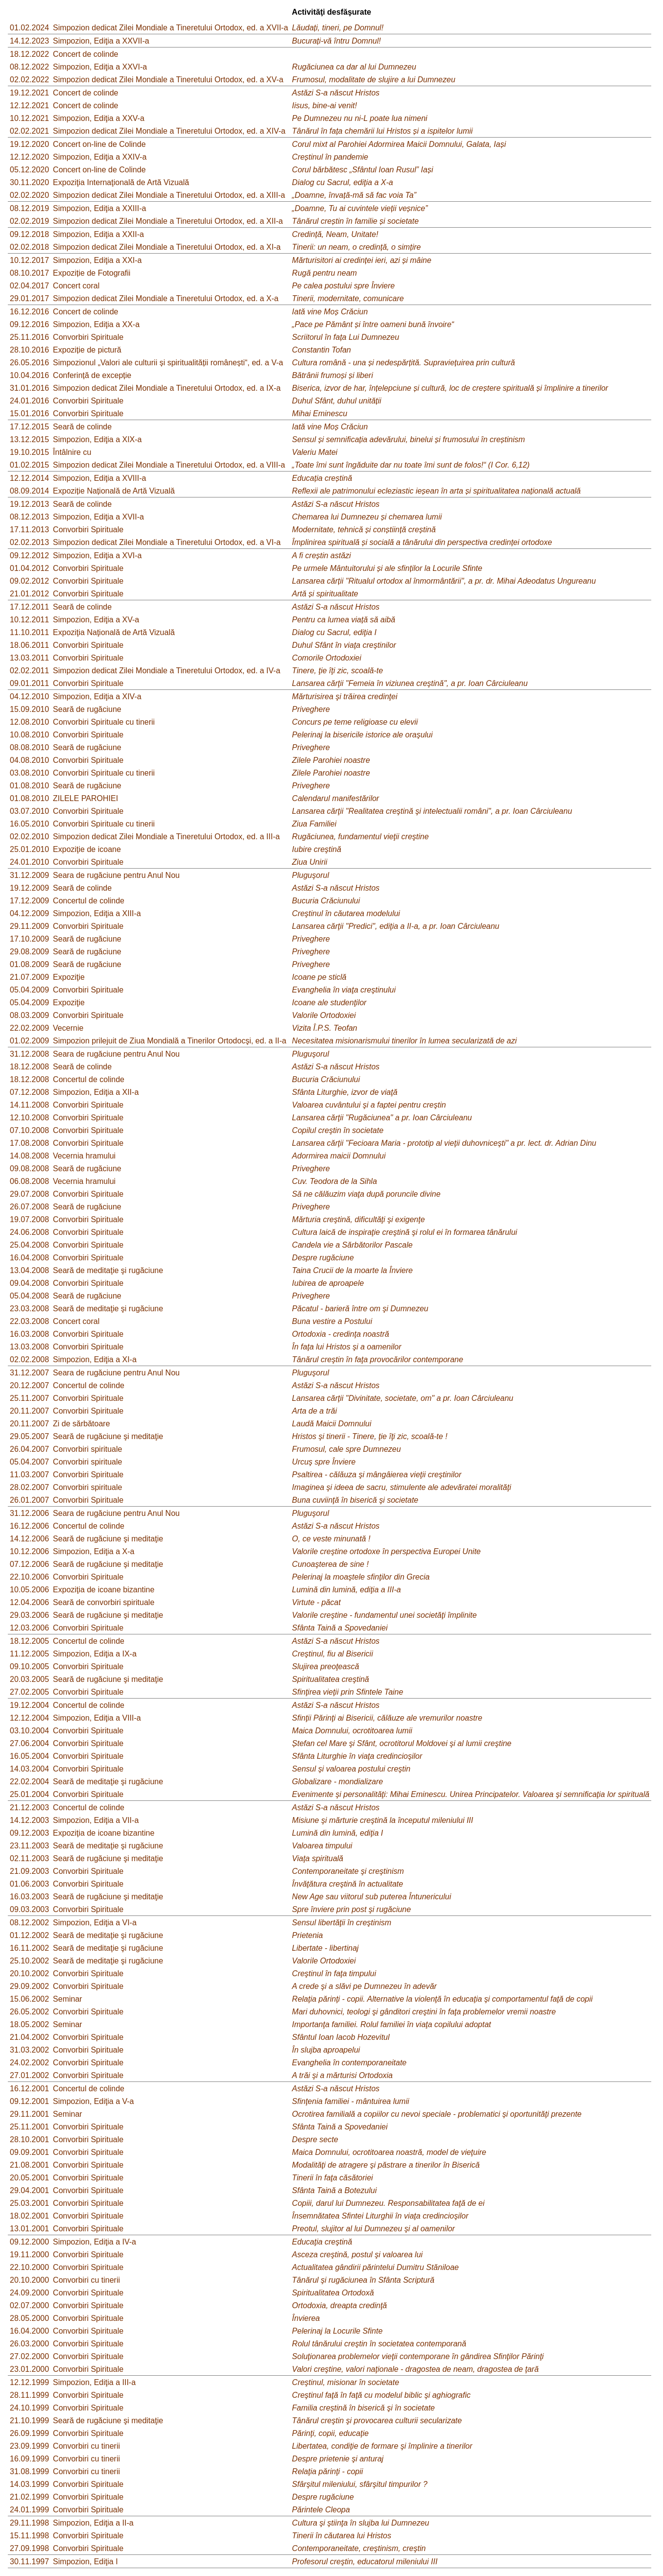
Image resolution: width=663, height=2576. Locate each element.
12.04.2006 (29, 1602)
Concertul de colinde (88, 901)
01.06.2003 (29, 1884)
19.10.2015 (29, 452)
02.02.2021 (29, 131)
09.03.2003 (29, 1909)
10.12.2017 (29, 260)
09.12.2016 (29, 324)
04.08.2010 (29, 760)
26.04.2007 (29, 1449)
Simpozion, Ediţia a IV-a (94, 2242)
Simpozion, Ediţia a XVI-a (97, 555)
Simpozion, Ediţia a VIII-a (97, 1718)
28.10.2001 (29, 2139)
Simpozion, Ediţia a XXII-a (98, 234)
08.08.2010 (29, 747)
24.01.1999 (29, 2509)
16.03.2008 (29, 1334)
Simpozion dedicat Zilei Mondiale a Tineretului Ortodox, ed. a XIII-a (169, 195)
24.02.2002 (29, 2062)
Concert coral (76, 286)
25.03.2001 (29, 2203)
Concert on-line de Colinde (99, 144)
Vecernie (68, 1028)
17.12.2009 (29, 901)
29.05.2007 (29, 1436)
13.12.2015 (29, 439)
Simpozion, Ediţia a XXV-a (98, 118)
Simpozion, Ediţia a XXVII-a (101, 41)
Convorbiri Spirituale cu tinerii (104, 722)
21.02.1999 (29, 2497)
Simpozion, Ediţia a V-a (93, 2101)
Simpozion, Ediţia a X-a (93, 1551)
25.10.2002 (29, 1961)
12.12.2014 (29, 478)
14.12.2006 (29, 1539)
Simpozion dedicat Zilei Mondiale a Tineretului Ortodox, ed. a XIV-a (169, 131)
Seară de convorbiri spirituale (103, 1602)
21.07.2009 (29, 977)
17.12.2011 (29, 607)
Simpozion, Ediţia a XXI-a (97, 260)
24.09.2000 (29, 2293)
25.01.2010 (29, 849)
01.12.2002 (29, 1935)
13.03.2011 (29, 658)
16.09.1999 (29, 2459)
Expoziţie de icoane (87, 849)
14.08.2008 (29, 1156)
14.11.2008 (29, 1105)
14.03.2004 (29, 1769)
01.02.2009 (29, 1041)
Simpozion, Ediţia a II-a (93, 2523)
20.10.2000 (29, 2280)
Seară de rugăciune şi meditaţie (108, 1436)
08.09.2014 (29, 491)
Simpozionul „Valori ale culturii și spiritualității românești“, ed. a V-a (168, 362)
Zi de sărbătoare (81, 1423)
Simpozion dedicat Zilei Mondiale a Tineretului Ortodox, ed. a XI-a (167, 247)
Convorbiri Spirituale (88, 337)
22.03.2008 (29, 1321)
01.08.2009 (29, 964)
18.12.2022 (29, 54)
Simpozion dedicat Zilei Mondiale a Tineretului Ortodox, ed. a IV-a (166, 670)
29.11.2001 (29, 2114)
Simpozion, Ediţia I (85, 2561)
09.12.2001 (29, 2101)
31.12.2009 (29, 875)
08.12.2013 (29, 517)
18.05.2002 (29, 2024)
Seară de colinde (82, 427)
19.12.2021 (29, 93)
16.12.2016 (29, 311)
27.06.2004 (29, 1743)
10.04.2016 (29, 375)
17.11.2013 (29, 529)
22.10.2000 (29, 2267)
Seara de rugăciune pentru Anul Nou (116, 875)
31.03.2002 (29, 2050)
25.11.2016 (29, 337)
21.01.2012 (29, 594)
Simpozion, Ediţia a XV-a (96, 619)
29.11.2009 (29, 926)
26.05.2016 (29, 362)
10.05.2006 (29, 1589)
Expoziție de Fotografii (91, 273)
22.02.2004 (29, 1781)
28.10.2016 (29, 350)
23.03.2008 (29, 1308)
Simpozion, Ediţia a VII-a (96, 1820)
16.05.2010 (29, 824)
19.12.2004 (29, 1705)
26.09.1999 (29, 2433)
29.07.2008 (29, 1194)
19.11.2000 (29, 2254)
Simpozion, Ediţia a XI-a (95, 1359)
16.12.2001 (29, 2088)
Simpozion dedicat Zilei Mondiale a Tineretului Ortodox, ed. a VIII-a (169, 465)
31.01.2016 (29, 388)
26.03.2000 (29, 2344)
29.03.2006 (29, 1615)
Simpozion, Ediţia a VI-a (95, 1922)
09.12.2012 (29, 555)
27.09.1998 (29, 2548)
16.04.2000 (29, 2331)
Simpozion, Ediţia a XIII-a (97, 913)
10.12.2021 (29, 118)
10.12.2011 (29, 619)
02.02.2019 (29, 221)
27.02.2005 (29, 1692)
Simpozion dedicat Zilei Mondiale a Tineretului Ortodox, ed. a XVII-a (170, 28)
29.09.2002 (29, 1986)
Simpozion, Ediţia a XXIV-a (99, 157)
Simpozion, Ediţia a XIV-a (97, 696)
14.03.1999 (29, 2484)
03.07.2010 (29, 811)
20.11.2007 (29, 1411)
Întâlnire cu (72, 452)
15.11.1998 (29, 2535)
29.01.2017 (29, 298)
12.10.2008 (29, 1117)
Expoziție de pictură (87, 350)
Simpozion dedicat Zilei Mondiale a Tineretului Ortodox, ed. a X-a (166, 298)
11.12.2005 (29, 1654)
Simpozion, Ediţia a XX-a (96, 324)
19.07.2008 (29, 1219)
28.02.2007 (29, 1487)
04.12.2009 (29, 913)
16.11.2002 (29, 1948)
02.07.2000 (29, 2305)
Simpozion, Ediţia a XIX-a (97, 439)
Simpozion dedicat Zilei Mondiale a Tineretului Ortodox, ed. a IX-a (167, 388)
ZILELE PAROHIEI (85, 798)
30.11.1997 (29, 2561)
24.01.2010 (29, 862)
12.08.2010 (29, 722)
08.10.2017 (29, 273)
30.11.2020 (29, 182)
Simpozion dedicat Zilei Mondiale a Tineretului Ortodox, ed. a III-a (166, 836)
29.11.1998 (29, 2523)
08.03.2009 (29, 1015)
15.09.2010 (29, 709)
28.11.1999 (29, 2395)
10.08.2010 (29, 735)
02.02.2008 (29, 1359)
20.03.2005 (29, 1679)
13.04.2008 (29, 1270)
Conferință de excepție (92, 375)
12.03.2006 (29, 1628)
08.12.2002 (29, 1922)
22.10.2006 (29, 1577)
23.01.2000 (29, 2369)
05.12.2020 (29, 169)
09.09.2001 (29, 2152)
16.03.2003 (29, 1896)
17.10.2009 (29, 939)
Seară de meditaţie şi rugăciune (108, 1270)
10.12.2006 (29, 1551)
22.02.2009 (29, 1028)
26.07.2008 (29, 1207)
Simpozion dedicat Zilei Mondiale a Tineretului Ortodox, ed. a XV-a (168, 79)
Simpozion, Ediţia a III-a (94, 2382)
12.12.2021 (29, 105)
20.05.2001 (29, 2178)
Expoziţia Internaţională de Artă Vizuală (121, 182)
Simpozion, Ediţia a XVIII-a (99, 478)
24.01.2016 (29, 401)
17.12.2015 (29, 427)
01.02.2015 (29, 465)
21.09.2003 (29, 1871)
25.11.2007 (29, 1398)
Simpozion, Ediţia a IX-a (95, 1654)
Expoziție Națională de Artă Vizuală (114, 491)
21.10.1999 (29, 2420)
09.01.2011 (29, 683)
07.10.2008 (29, 1130)
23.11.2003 (29, 1846)
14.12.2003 (29, 1820)
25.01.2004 (29, 1794)
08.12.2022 (29, 67)
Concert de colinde (85, 54)
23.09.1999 (29, 2446)
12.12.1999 (29, 2382)
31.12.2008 (29, 1054)
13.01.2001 (29, 2228)
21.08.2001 (29, 2165)
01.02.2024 (29, 28)
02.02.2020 (29, 195)
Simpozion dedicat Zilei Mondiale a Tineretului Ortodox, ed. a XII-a (168, 221)
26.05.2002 (29, 2012)
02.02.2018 (29, 247)
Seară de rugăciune (87, 709)
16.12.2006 (29, 1526)
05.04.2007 (29, 1462)
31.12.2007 (29, 1373)
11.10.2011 (29, 632)
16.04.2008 (29, 1257)
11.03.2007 (29, 1474)
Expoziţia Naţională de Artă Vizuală (114, 632)
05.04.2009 (29, 990)
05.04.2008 (29, 1296)
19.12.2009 (29, 888)
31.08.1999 (29, 2471)
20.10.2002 (29, 1973)
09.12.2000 (29, 2242)
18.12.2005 (29, 1641)
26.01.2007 (29, 1500)
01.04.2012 (29, 568)
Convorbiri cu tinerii (86, 2280)
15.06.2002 (29, 1999)
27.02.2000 (29, 2356)
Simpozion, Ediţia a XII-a (96, 1092)
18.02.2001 (29, 2216)
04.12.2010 (29, 696)
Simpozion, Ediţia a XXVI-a (100, 67)
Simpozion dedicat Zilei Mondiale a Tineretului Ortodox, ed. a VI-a (167, 542)
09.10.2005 (29, 1666)
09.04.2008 (29, 1283)
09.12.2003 (29, 1833)
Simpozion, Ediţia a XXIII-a (99, 208)
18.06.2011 (29, 645)
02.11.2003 (29, 1858)
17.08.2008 (29, 1143)
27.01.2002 (29, 2075)
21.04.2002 (29, 2037)
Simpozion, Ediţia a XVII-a (98, 517)
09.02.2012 (29, 581)
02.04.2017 (29, 286)
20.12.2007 (29, 1385)
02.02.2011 (29, 670)
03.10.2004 (29, 1730)
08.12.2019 (29, 208)
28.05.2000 (29, 2318)
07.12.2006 (29, 1564)
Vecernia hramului (84, 1156)
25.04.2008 (29, 1245)
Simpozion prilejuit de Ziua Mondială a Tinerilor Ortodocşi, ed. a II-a (169, 1041)
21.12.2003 (29, 1807)
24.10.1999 (29, 2408)
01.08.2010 (29, 785)
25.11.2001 (29, 2127)
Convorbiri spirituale (87, 1449)
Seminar (67, 1999)
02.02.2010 (29, 836)
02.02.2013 (29, 542)
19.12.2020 (29, 144)
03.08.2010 (29, 773)
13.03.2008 (29, 1347)
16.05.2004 (29, 1756)
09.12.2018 (29, 234)
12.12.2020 (29, 157)
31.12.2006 (29, 1513)
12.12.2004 (29, 1718)
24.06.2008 (29, 1232)
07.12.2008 (29, 1092)
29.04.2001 (29, 2190)
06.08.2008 (29, 1181)
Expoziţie (69, 977)
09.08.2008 (29, 1168)
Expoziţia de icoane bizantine (103, 1589)
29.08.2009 (29, 951)
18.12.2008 (29, 1067)
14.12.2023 (29, 41)
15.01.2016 (29, 413)
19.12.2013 (29, 504)
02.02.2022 (29, 79)
